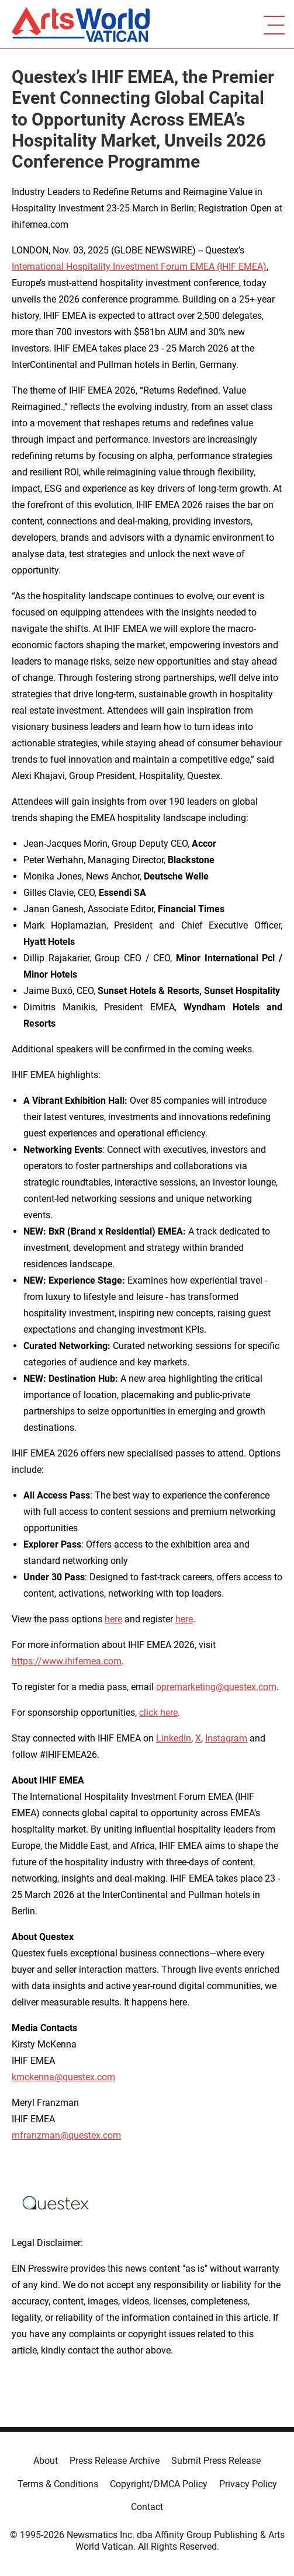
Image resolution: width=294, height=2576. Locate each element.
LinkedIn (173, 1738)
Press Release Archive (115, 2460)
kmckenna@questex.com (63, 2077)
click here (158, 1712)
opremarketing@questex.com (216, 1686)
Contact (147, 2506)
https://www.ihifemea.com (67, 1661)
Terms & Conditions (58, 2484)
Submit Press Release (216, 2460)
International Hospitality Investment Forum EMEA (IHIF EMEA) (139, 266)
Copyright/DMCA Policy (158, 2484)
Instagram (226, 1738)
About (45, 2460)
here (113, 1619)
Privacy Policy (248, 2484)
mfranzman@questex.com (66, 2135)
